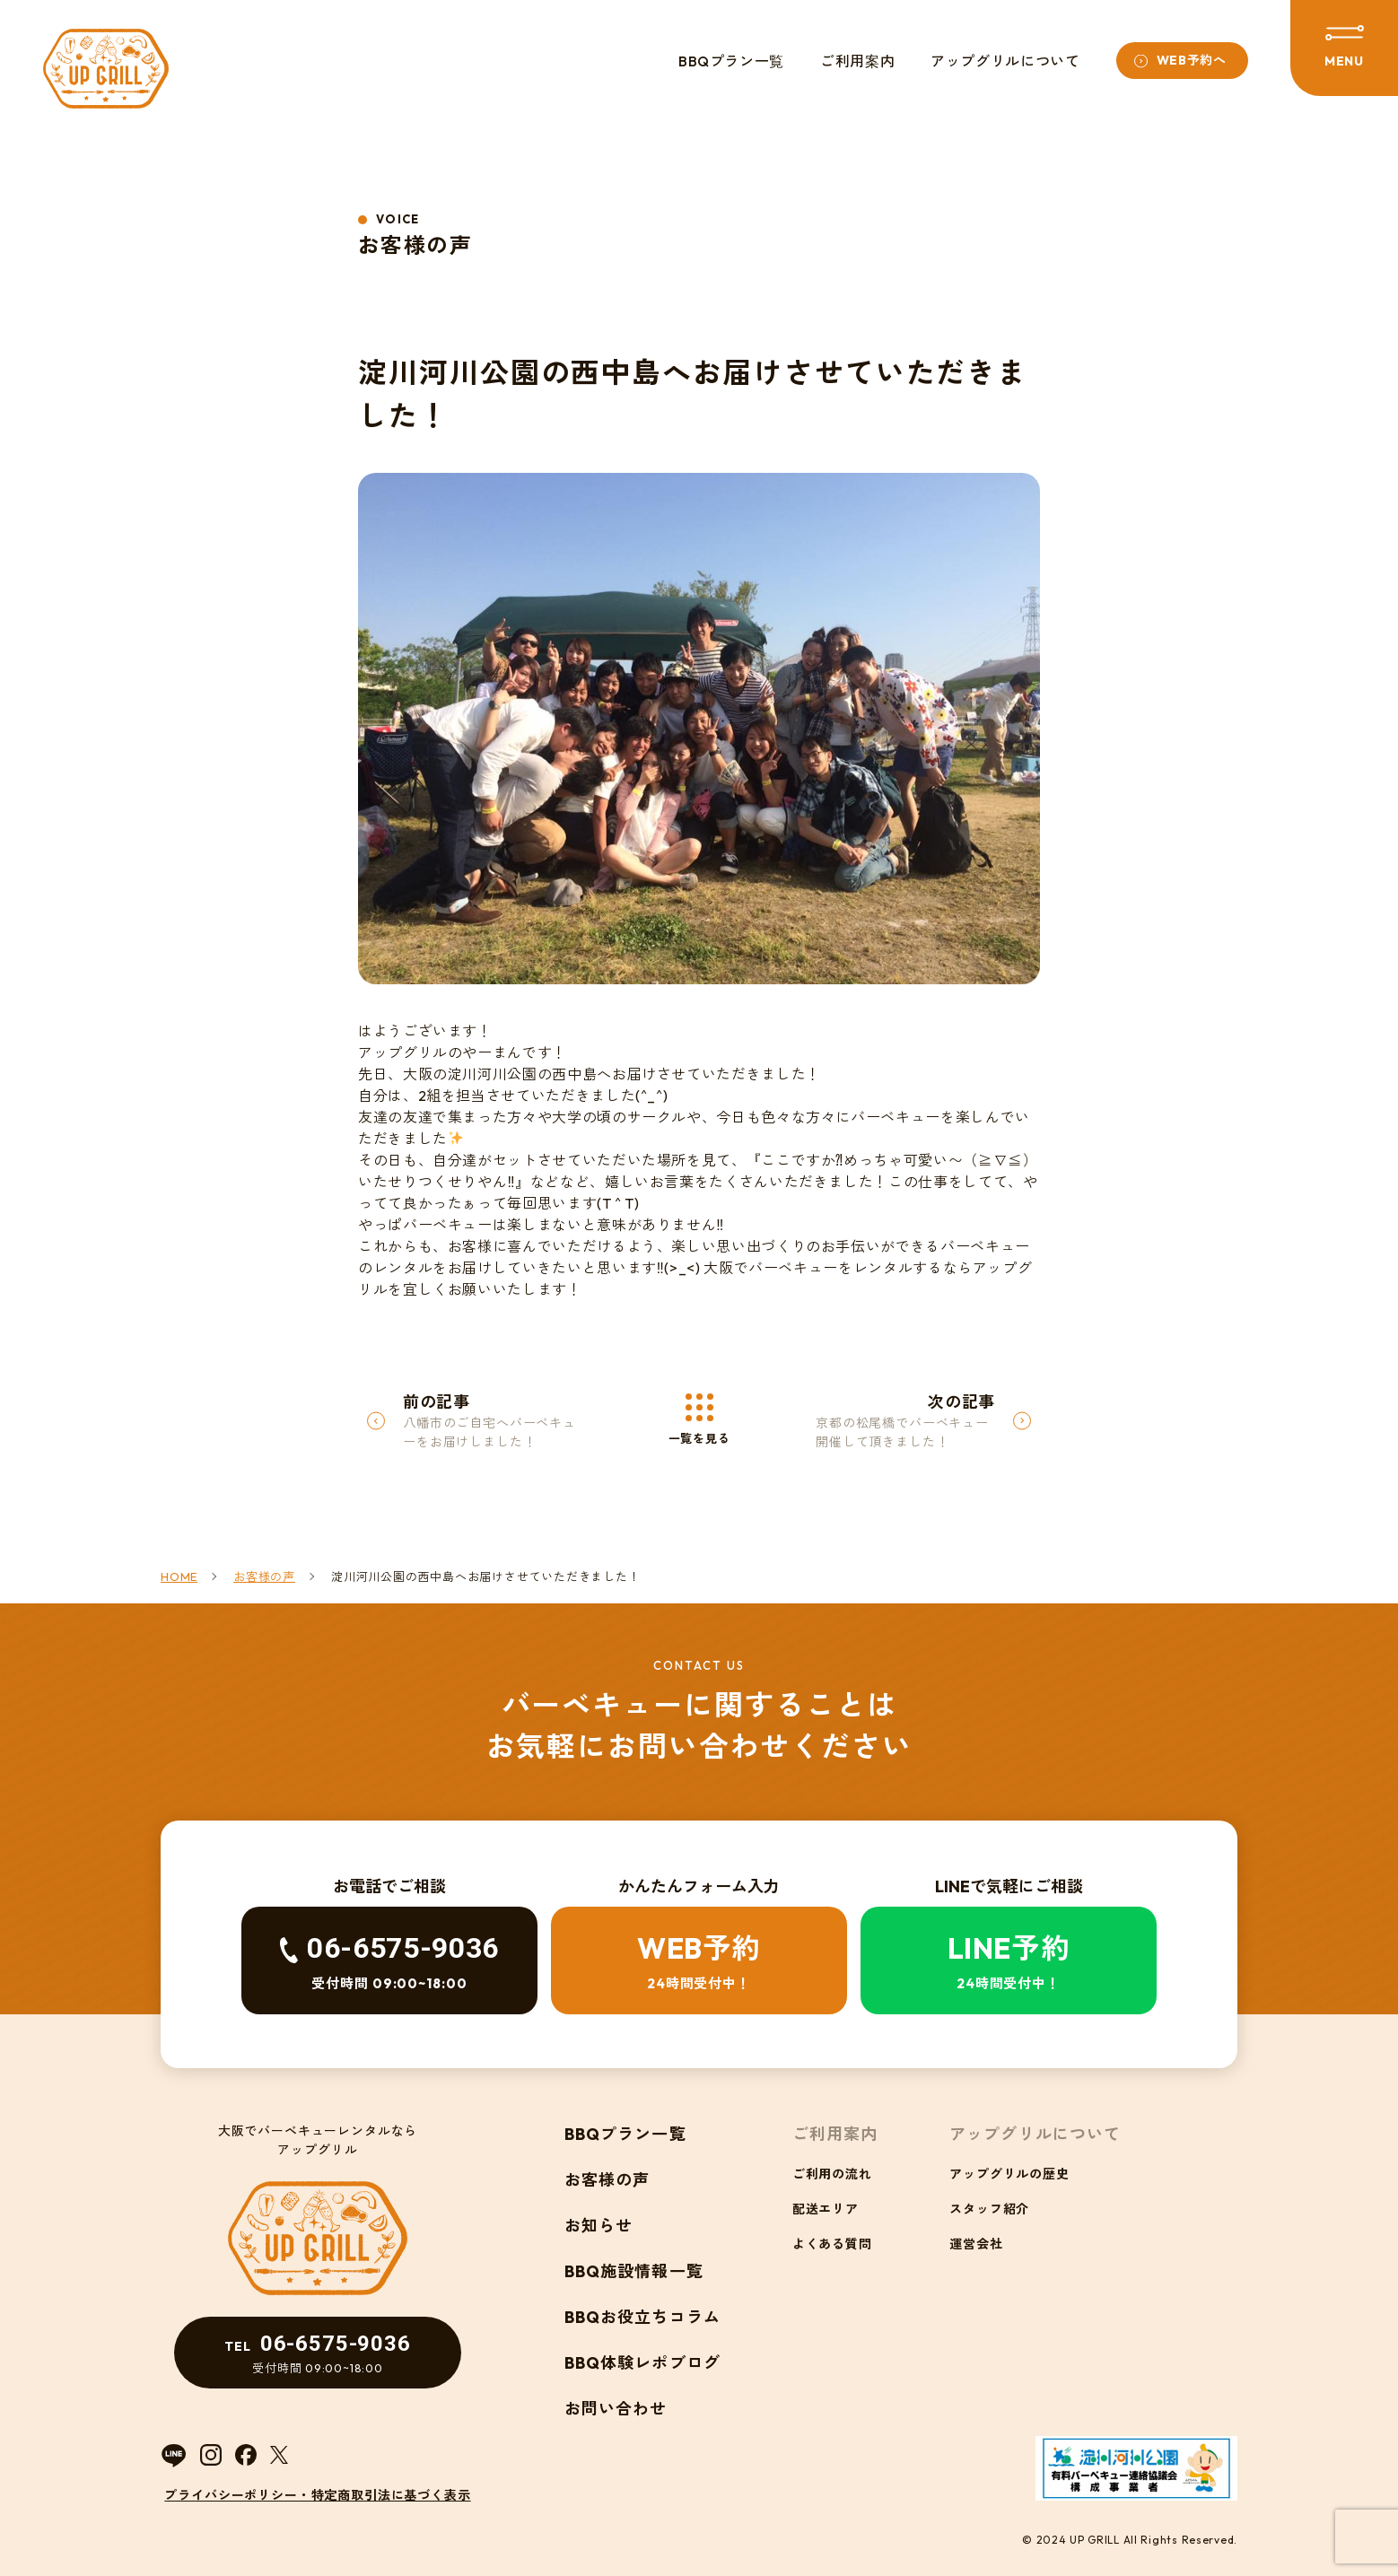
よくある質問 (832, 2244)
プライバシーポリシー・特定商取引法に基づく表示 (317, 2495)
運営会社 (975, 2244)
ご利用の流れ (832, 2174)
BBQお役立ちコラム (642, 2317)
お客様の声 (607, 2180)
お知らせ (598, 2225)
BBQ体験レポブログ (642, 2363)
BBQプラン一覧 (731, 61)
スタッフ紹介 (989, 2209)
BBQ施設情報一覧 (633, 2271)
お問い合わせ (615, 2408)
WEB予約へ (1192, 60)
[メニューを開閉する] (1344, 48)
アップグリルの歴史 (1009, 2174)
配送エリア (825, 2209)
